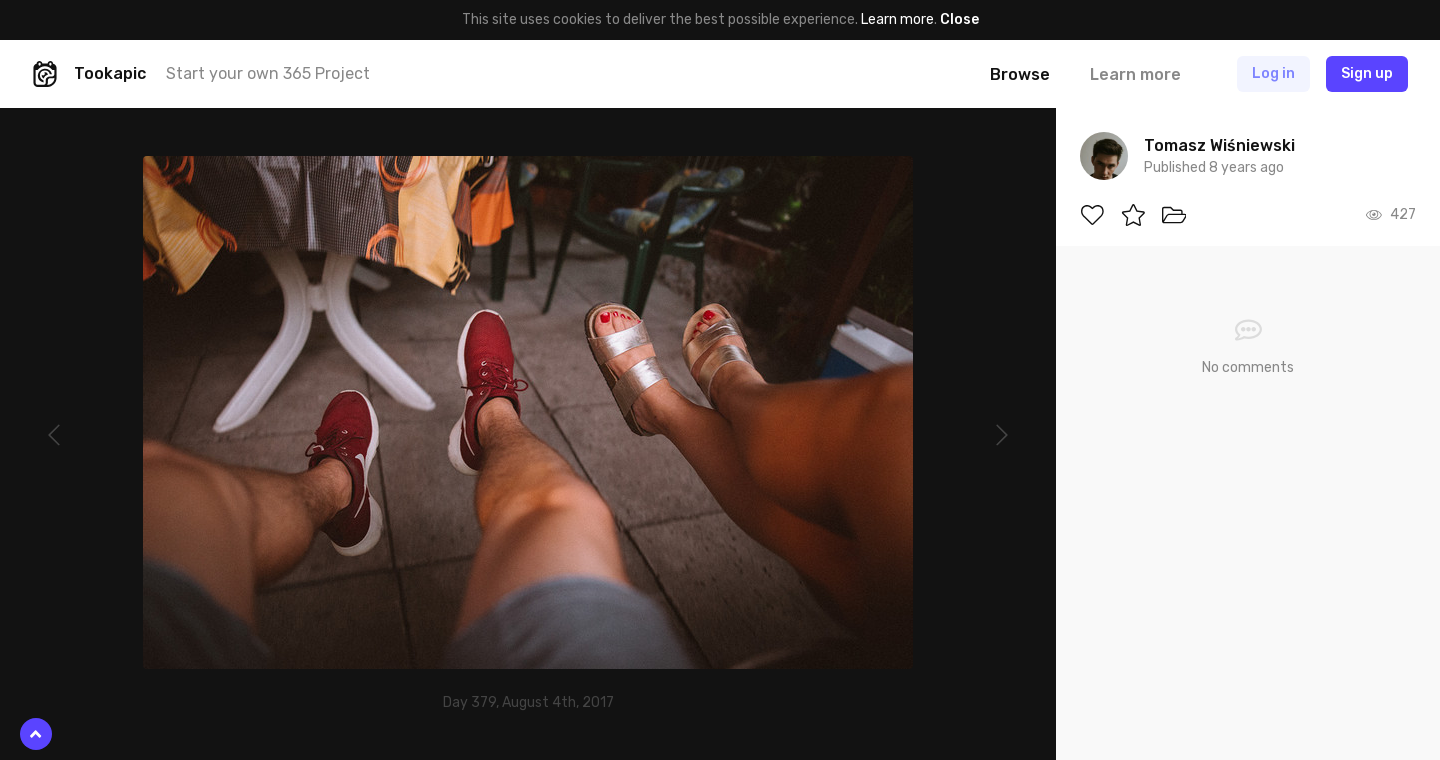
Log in (1273, 73)
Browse (1020, 74)
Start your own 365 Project (268, 73)
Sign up (1367, 73)
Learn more (897, 19)
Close (959, 19)
